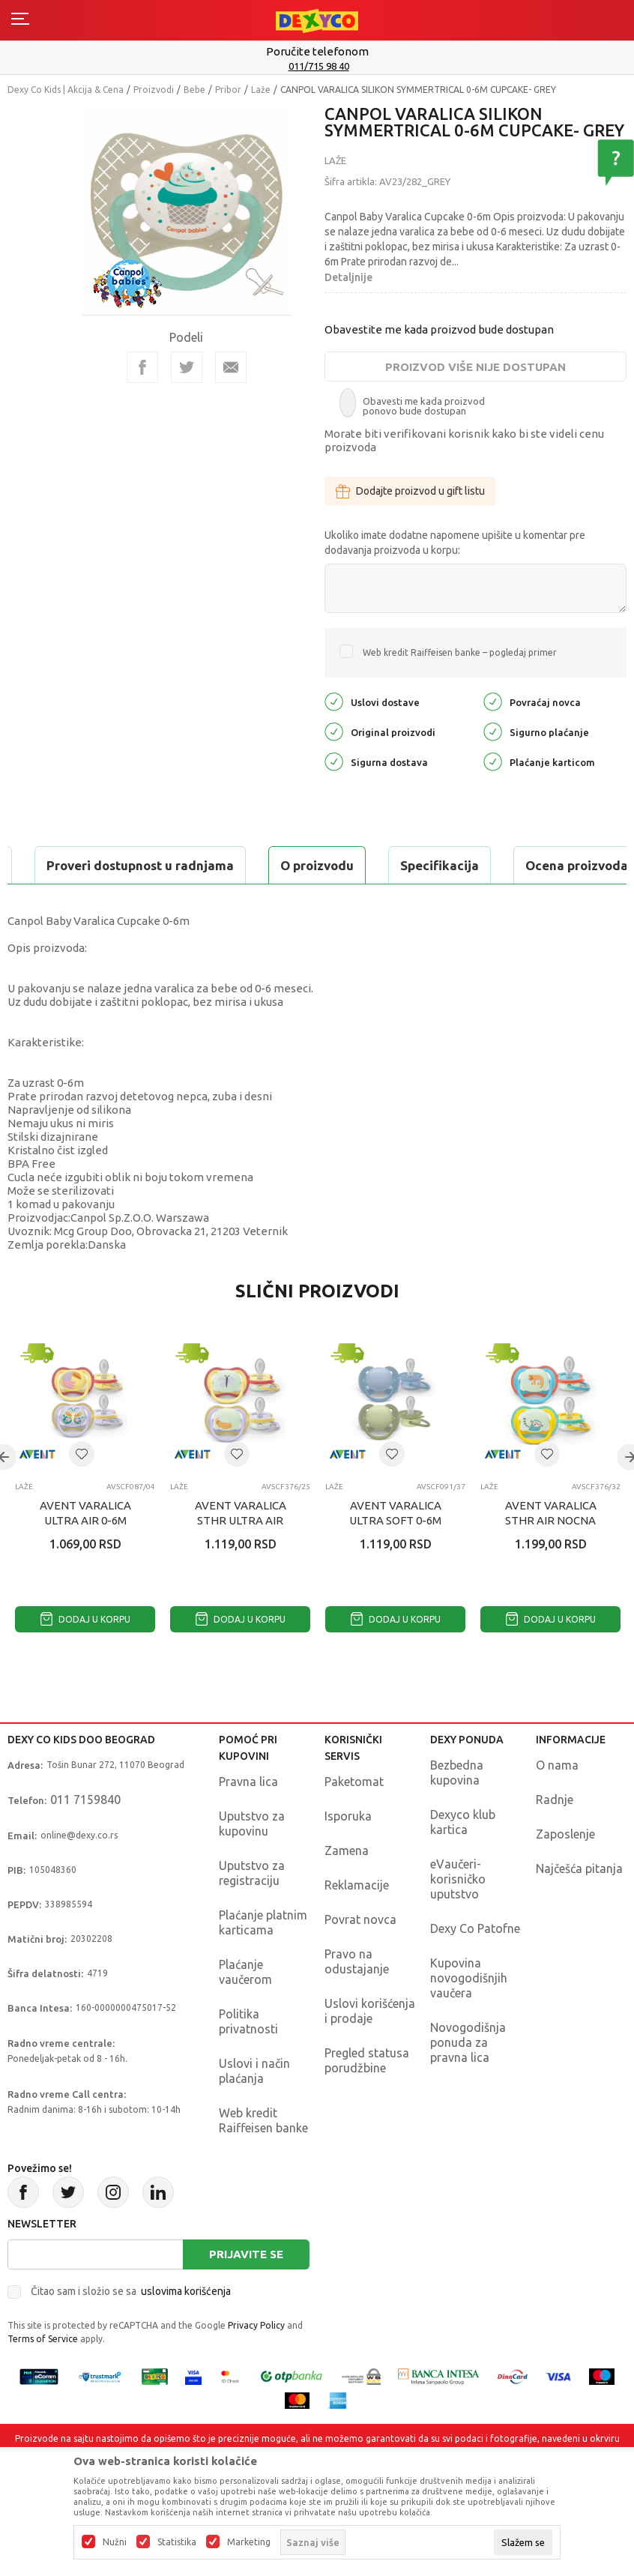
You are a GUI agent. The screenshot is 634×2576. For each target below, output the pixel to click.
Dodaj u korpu (85, 1657)
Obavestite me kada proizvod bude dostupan (439, 329)
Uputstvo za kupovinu (252, 1861)
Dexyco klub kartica (462, 1859)
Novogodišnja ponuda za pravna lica (468, 2080)
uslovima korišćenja (186, 2329)
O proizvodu (67, 865)
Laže (261, 89)
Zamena (346, 1888)
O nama (557, 1802)
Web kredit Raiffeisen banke (263, 2158)
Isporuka (348, 1853)
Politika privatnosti (248, 2059)
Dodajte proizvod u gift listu (410, 491)
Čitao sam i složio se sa (131, 2328)
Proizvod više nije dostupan (475, 367)
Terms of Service (42, 2376)
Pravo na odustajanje (356, 1999)
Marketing (249, 2542)
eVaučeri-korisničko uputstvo (458, 1916)
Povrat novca (360, 1957)
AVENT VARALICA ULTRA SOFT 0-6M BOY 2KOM (395, 1557)
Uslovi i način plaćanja (254, 2108)
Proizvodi (153, 89)
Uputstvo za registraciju (252, 1910)
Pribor (228, 89)
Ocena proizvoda (327, 865)
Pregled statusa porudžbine (366, 2098)
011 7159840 (85, 1837)
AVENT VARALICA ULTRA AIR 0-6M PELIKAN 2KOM (85, 1557)
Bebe (194, 89)
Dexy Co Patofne (475, 1966)
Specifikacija (190, 865)
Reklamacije (356, 1922)
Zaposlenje (565, 1871)
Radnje (554, 1837)
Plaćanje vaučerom (245, 2009)
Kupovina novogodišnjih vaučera (468, 2015)
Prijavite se (246, 2291)
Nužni (115, 2542)
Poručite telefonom (317, 51)
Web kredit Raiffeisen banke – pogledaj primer (460, 652)
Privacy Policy (256, 2363)
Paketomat (354, 1819)
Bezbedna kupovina (456, 1810)
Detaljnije (348, 277)
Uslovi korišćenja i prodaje (369, 2048)
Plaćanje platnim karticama (263, 1960)
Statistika (176, 2542)
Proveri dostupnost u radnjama (124, 903)
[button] (81, 1491)
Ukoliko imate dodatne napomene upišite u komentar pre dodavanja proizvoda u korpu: (454, 542)
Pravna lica (248, 1819)
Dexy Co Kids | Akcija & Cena (65, 89)
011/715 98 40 (319, 66)
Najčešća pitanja (579, 1906)
